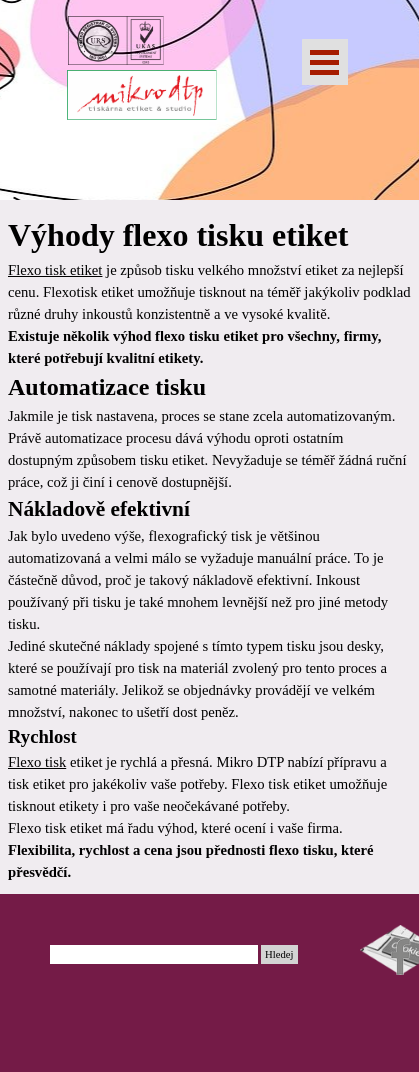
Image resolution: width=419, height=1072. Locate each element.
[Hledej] (154, 954)
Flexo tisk (37, 762)
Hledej (279, 954)
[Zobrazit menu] (325, 62)
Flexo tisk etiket (55, 270)
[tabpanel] (209, 547)
